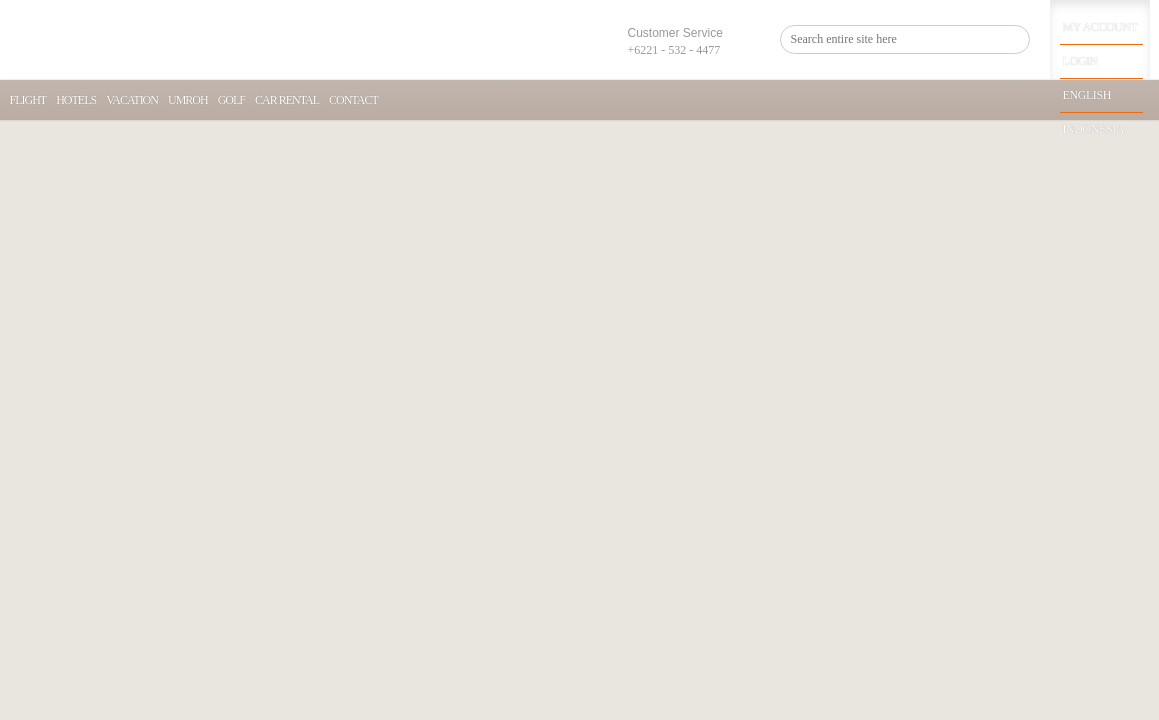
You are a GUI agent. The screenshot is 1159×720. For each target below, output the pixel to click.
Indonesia (1094, 129)
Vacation (132, 100)
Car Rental (287, 100)
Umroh (188, 100)
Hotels (76, 100)
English (1087, 95)
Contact (353, 100)
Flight (28, 100)
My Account (1100, 27)
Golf (231, 100)
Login (1080, 61)
